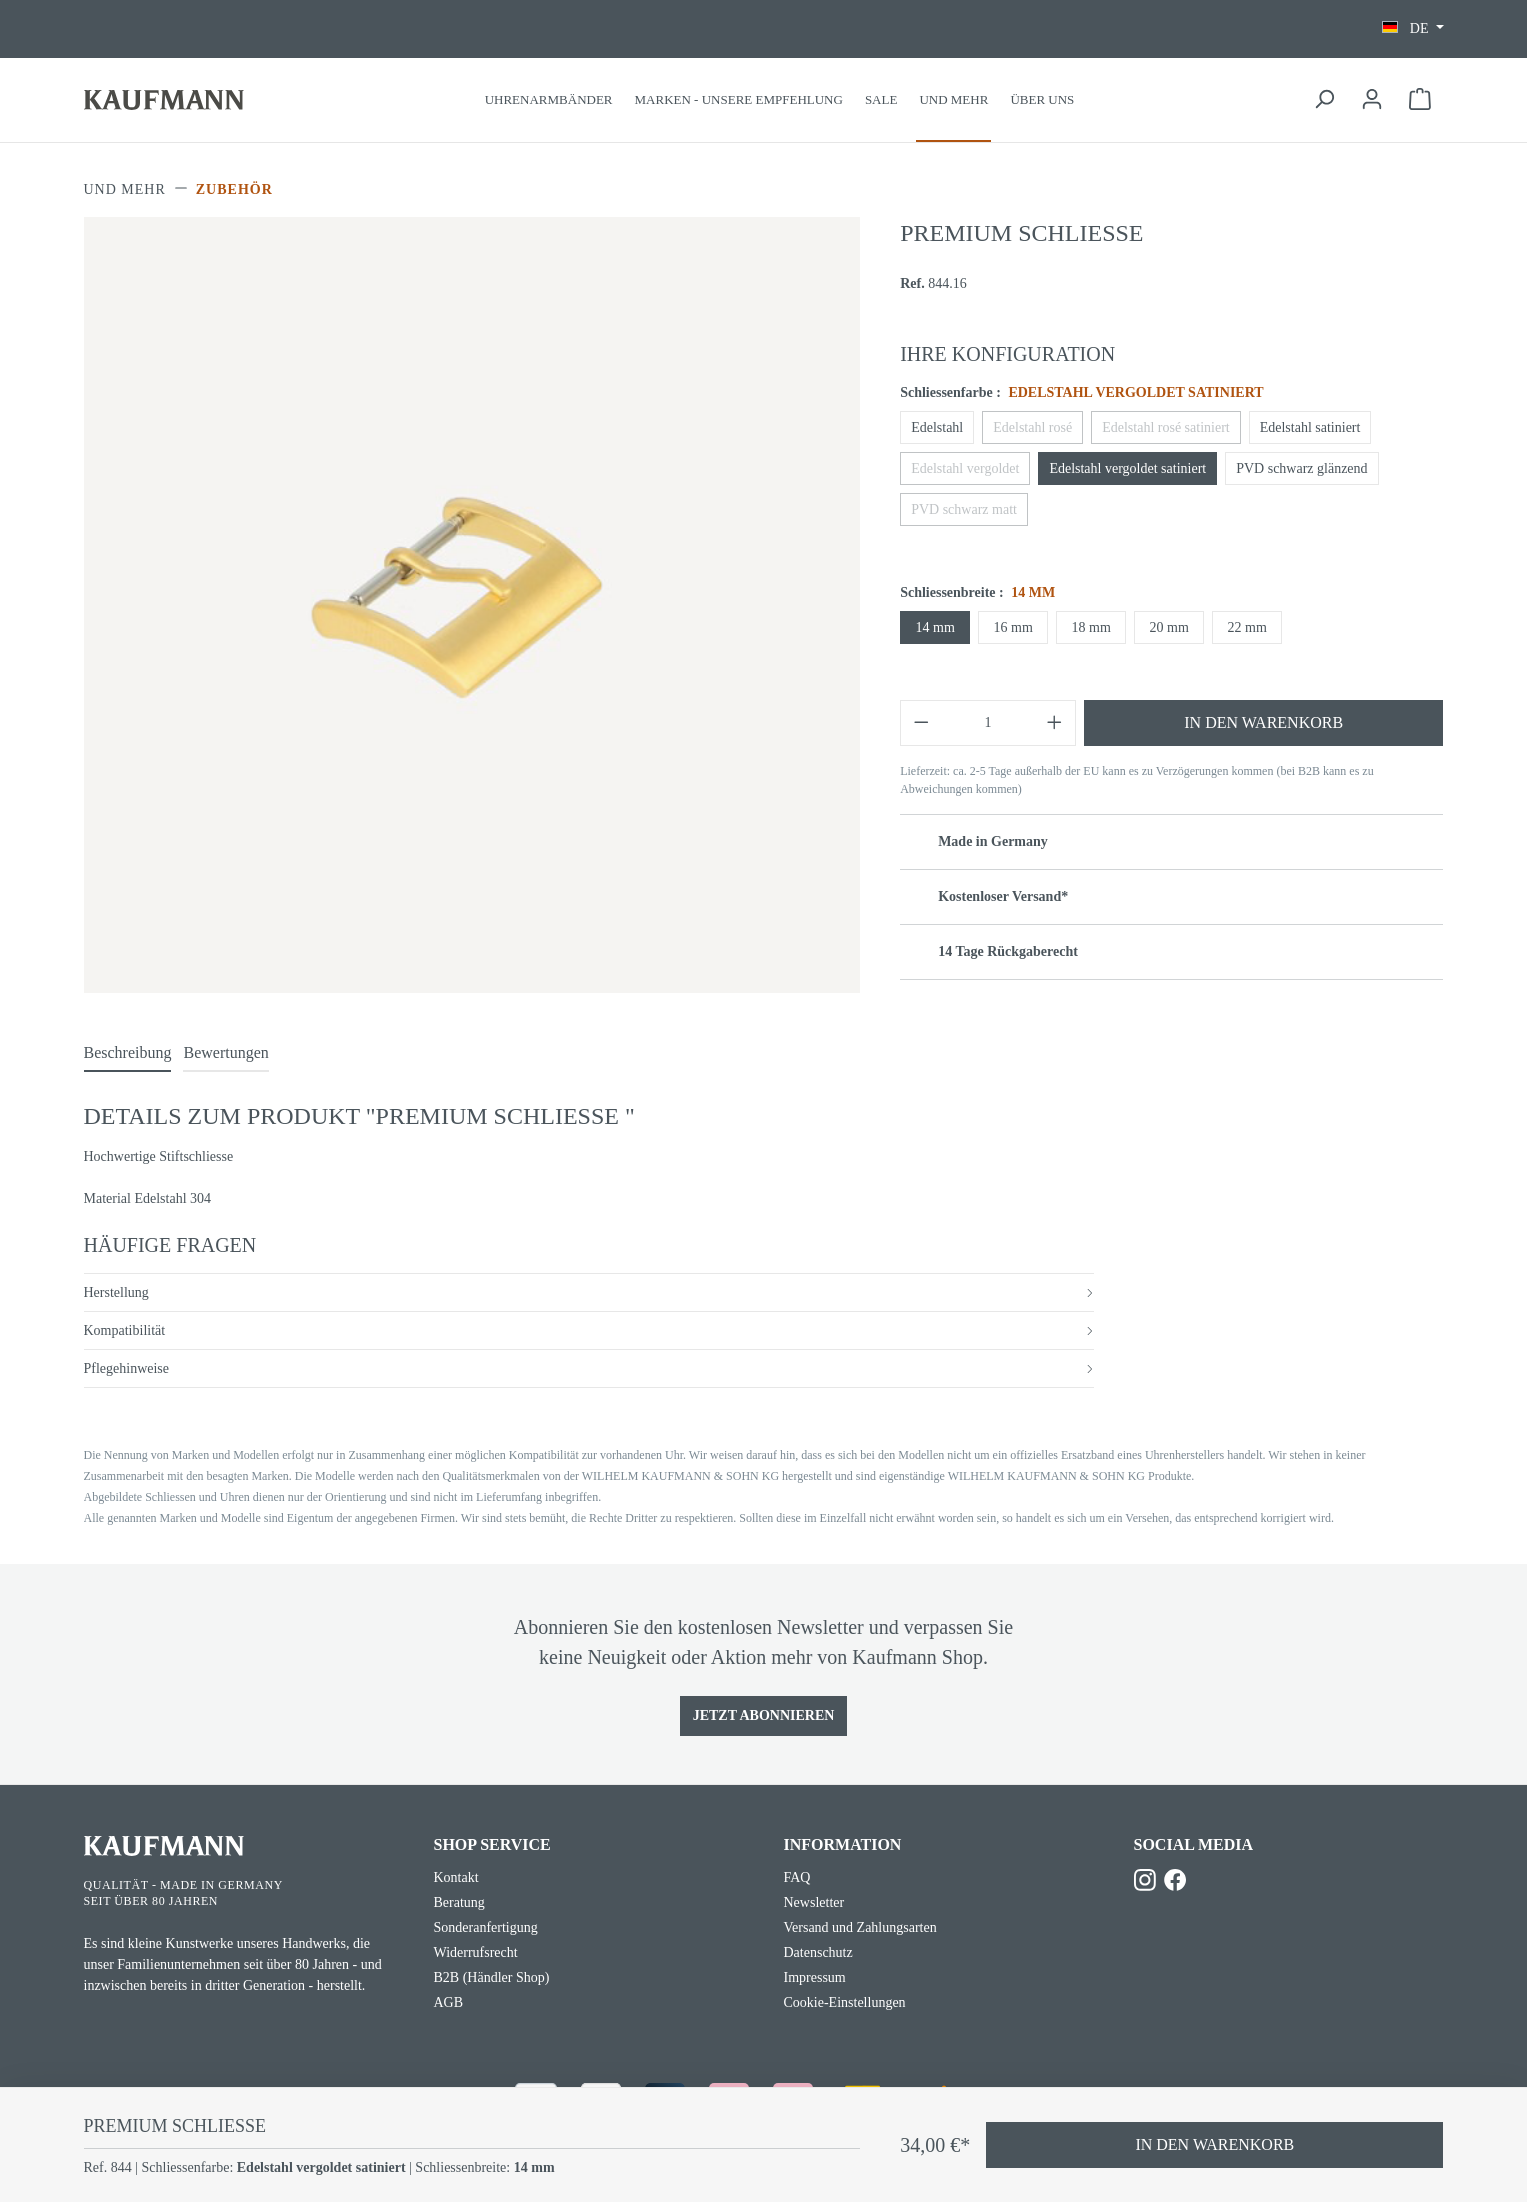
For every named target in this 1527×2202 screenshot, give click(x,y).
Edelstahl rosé (1032, 427)
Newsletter (814, 1902)
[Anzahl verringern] (921, 723)
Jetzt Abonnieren (764, 1715)
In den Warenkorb (1263, 722)
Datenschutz (818, 1952)
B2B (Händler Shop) (492, 1977)
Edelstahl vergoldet (965, 468)
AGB (449, 2002)
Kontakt (456, 1877)
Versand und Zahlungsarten (860, 1927)
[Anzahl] (988, 723)
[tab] (128, 1054)
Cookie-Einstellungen (845, 2002)
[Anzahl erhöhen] (1055, 723)
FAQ (797, 1877)
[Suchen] (1324, 99)
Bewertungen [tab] (225, 1052)
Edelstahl (937, 427)
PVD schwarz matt (964, 509)
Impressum (815, 1977)
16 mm (1013, 627)
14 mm (935, 627)
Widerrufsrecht (476, 1952)
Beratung (459, 1902)
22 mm (1247, 627)
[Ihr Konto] (1372, 99)
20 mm (1169, 627)
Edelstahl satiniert (1310, 427)
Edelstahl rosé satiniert (1166, 427)
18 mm (1091, 627)
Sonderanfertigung (486, 1927)
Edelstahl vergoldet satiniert (1127, 468)
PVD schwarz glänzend (1301, 468)
